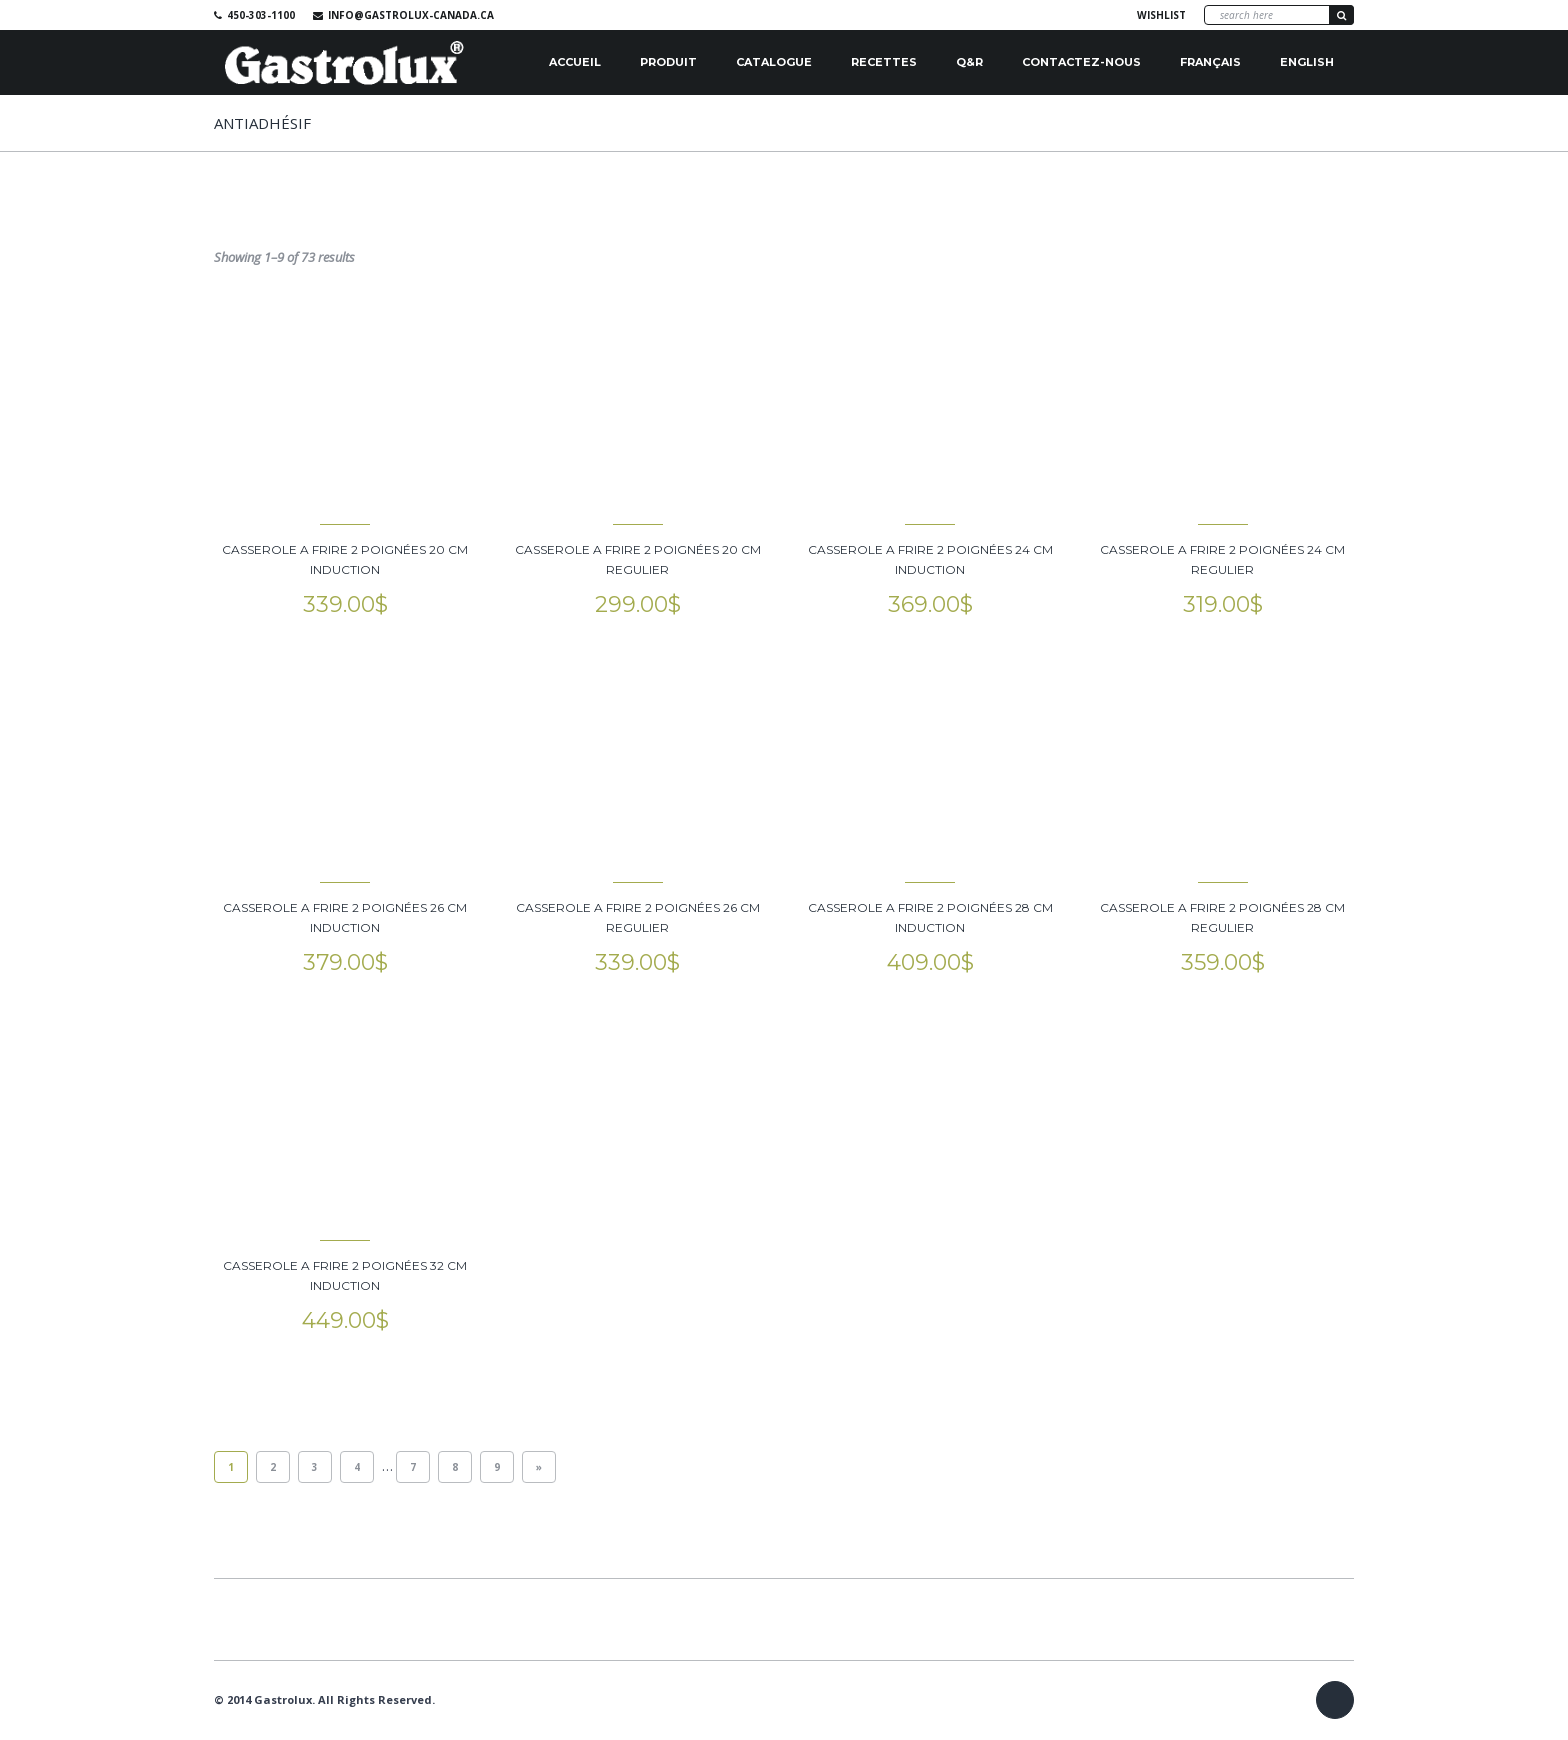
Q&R (969, 62)
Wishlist (1161, 15)
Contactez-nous (1081, 62)
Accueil (575, 62)
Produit (668, 62)
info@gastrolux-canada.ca (411, 15)
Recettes (884, 62)
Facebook (1096, 15)
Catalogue (774, 62)
